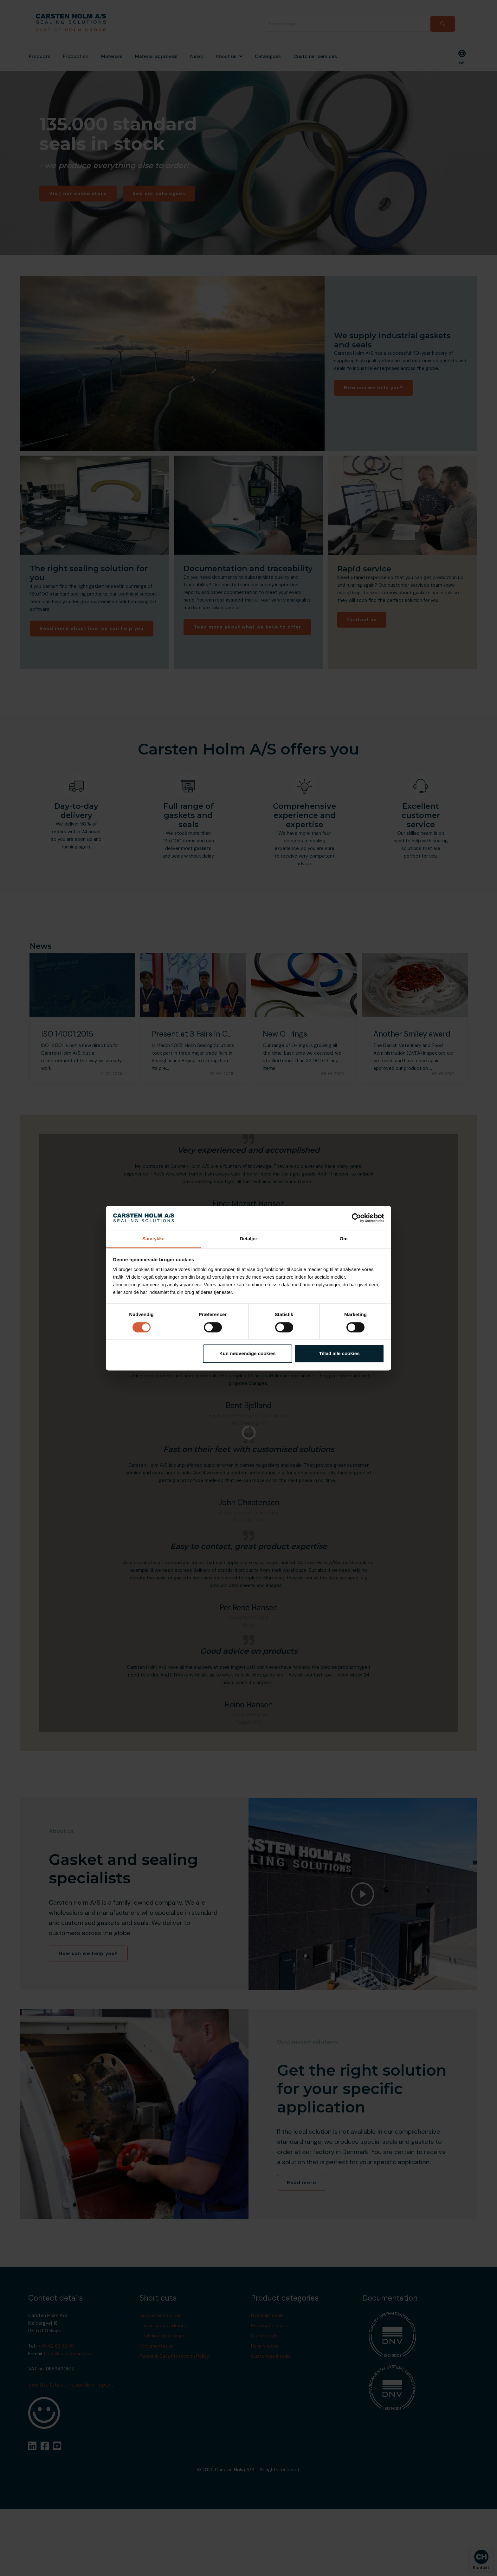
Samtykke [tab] (153, 1239)
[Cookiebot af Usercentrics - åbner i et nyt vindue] (356, 1217)
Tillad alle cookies (339, 1353)
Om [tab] (343, 1239)
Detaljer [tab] (248, 1239)
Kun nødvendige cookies (247, 1353)
